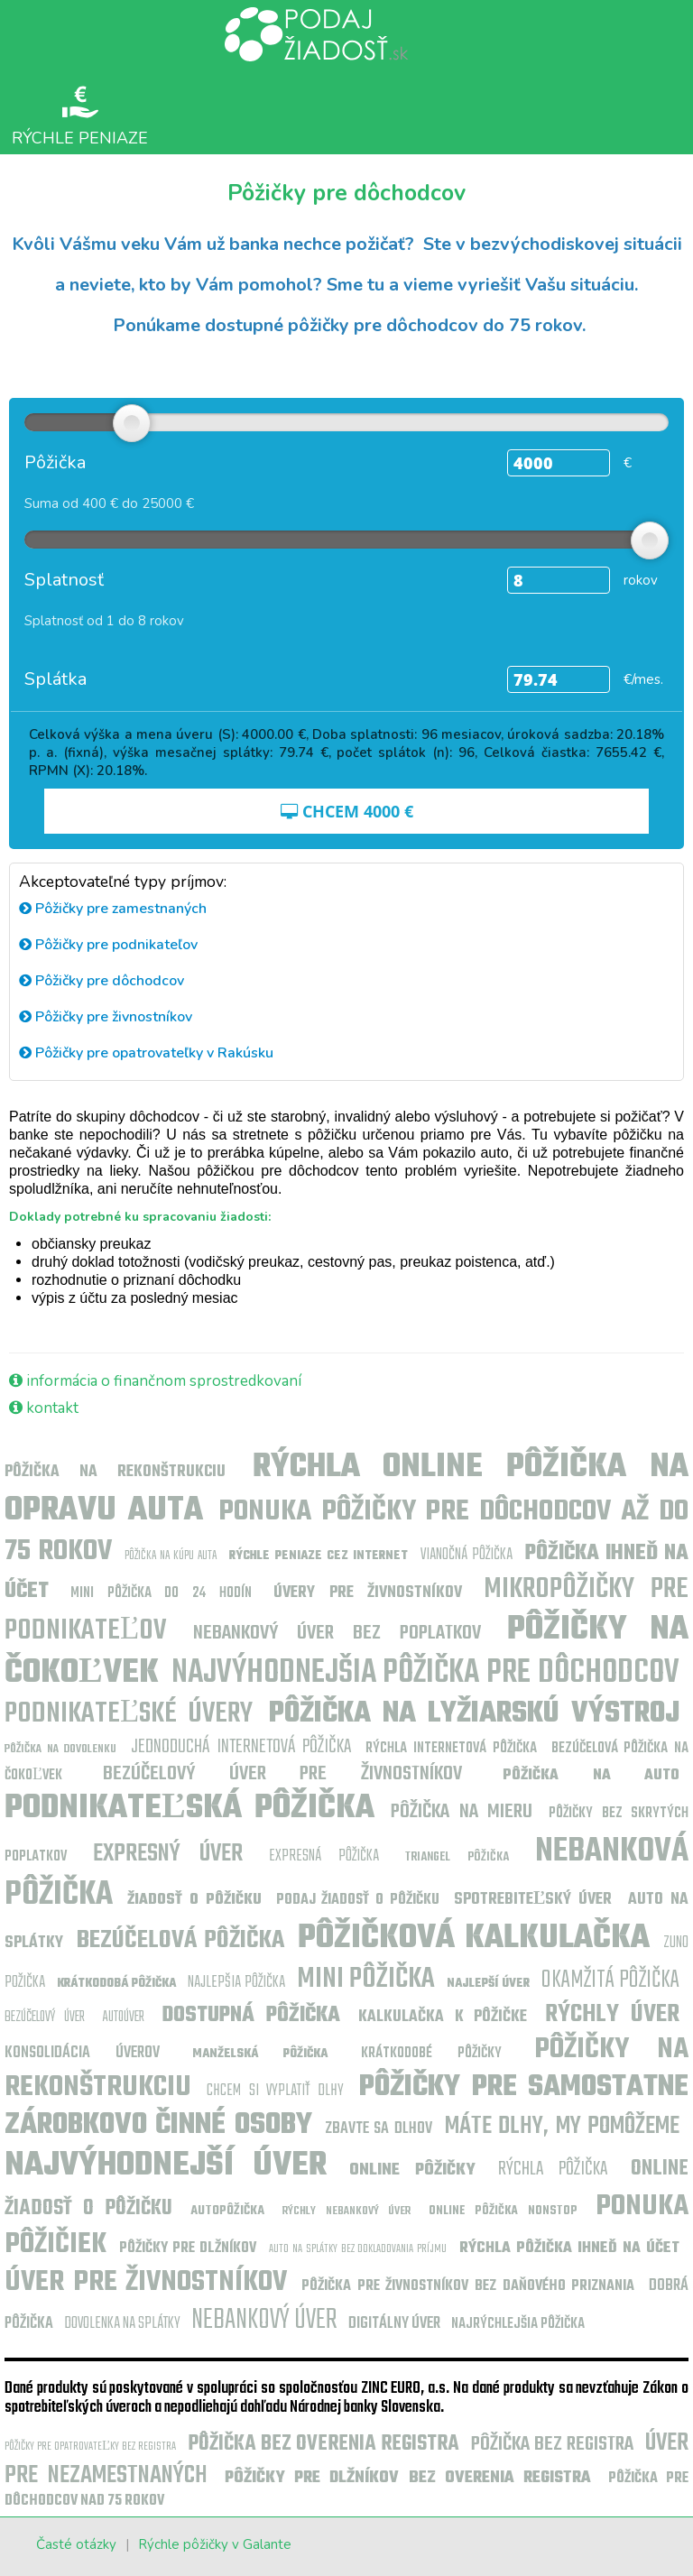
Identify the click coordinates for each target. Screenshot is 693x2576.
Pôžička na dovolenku (60, 1749)
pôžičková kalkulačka (474, 1938)
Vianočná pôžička (466, 1555)
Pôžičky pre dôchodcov (101, 981)
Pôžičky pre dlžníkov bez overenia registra (408, 2478)
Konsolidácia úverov (82, 2053)
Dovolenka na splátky (122, 2324)
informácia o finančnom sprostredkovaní (155, 1381)
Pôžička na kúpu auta (171, 1556)
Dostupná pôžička (251, 2015)
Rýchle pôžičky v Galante (214, 2544)
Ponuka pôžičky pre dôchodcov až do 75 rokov (346, 1531)
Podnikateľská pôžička (189, 1808)
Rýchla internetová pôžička (450, 1748)
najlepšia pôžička (236, 1983)
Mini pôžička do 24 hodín (161, 1593)
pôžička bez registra (552, 2444)
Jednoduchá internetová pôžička (241, 1747)
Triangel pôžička (457, 1857)
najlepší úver (488, 1983)
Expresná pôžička (324, 1856)
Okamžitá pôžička (610, 1980)
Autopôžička (227, 2211)
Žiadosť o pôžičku (194, 1900)
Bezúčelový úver (45, 2017)
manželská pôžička (260, 2054)
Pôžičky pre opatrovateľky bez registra (90, 2446)
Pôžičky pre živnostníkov (105, 1017)
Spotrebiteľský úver (536, 1900)
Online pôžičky (412, 2170)
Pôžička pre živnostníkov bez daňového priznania (467, 2286)
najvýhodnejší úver (166, 2166)
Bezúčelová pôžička (180, 1940)
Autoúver (123, 2017)
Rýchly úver (612, 2014)
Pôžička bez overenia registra (323, 2444)
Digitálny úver (394, 2324)
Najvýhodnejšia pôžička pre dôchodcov (425, 1673)
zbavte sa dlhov (378, 2129)
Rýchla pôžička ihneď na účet (569, 2248)
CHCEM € (347, 811)
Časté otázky (76, 2544)
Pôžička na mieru (461, 1812)
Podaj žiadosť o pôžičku (358, 1900)
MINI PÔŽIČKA (366, 1979)
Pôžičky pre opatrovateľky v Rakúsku (146, 1053)
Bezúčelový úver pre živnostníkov (282, 1774)
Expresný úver (168, 1853)
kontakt (44, 1408)
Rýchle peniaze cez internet (318, 1556)
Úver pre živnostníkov (146, 2282)
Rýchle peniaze (80, 115)
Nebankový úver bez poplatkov (337, 1633)
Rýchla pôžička (553, 2169)
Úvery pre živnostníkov (368, 1593)
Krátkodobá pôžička (116, 1983)
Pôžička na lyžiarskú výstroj (474, 1714)
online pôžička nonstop (503, 2211)
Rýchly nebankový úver (346, 2211)
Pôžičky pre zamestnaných (113, 909)
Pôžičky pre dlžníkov (187, 2248)
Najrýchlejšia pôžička (518, 2324)
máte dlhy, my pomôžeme (562, 2126)
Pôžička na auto (591, 1775)
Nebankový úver (264, 2320)
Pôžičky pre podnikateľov (108, 945)
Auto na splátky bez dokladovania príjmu (358, 2248)
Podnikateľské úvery (129, 1714)
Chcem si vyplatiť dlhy (275, 2091)
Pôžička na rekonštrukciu (115, 1472)
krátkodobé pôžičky (431, 2053)
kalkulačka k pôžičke (443, 2017)
